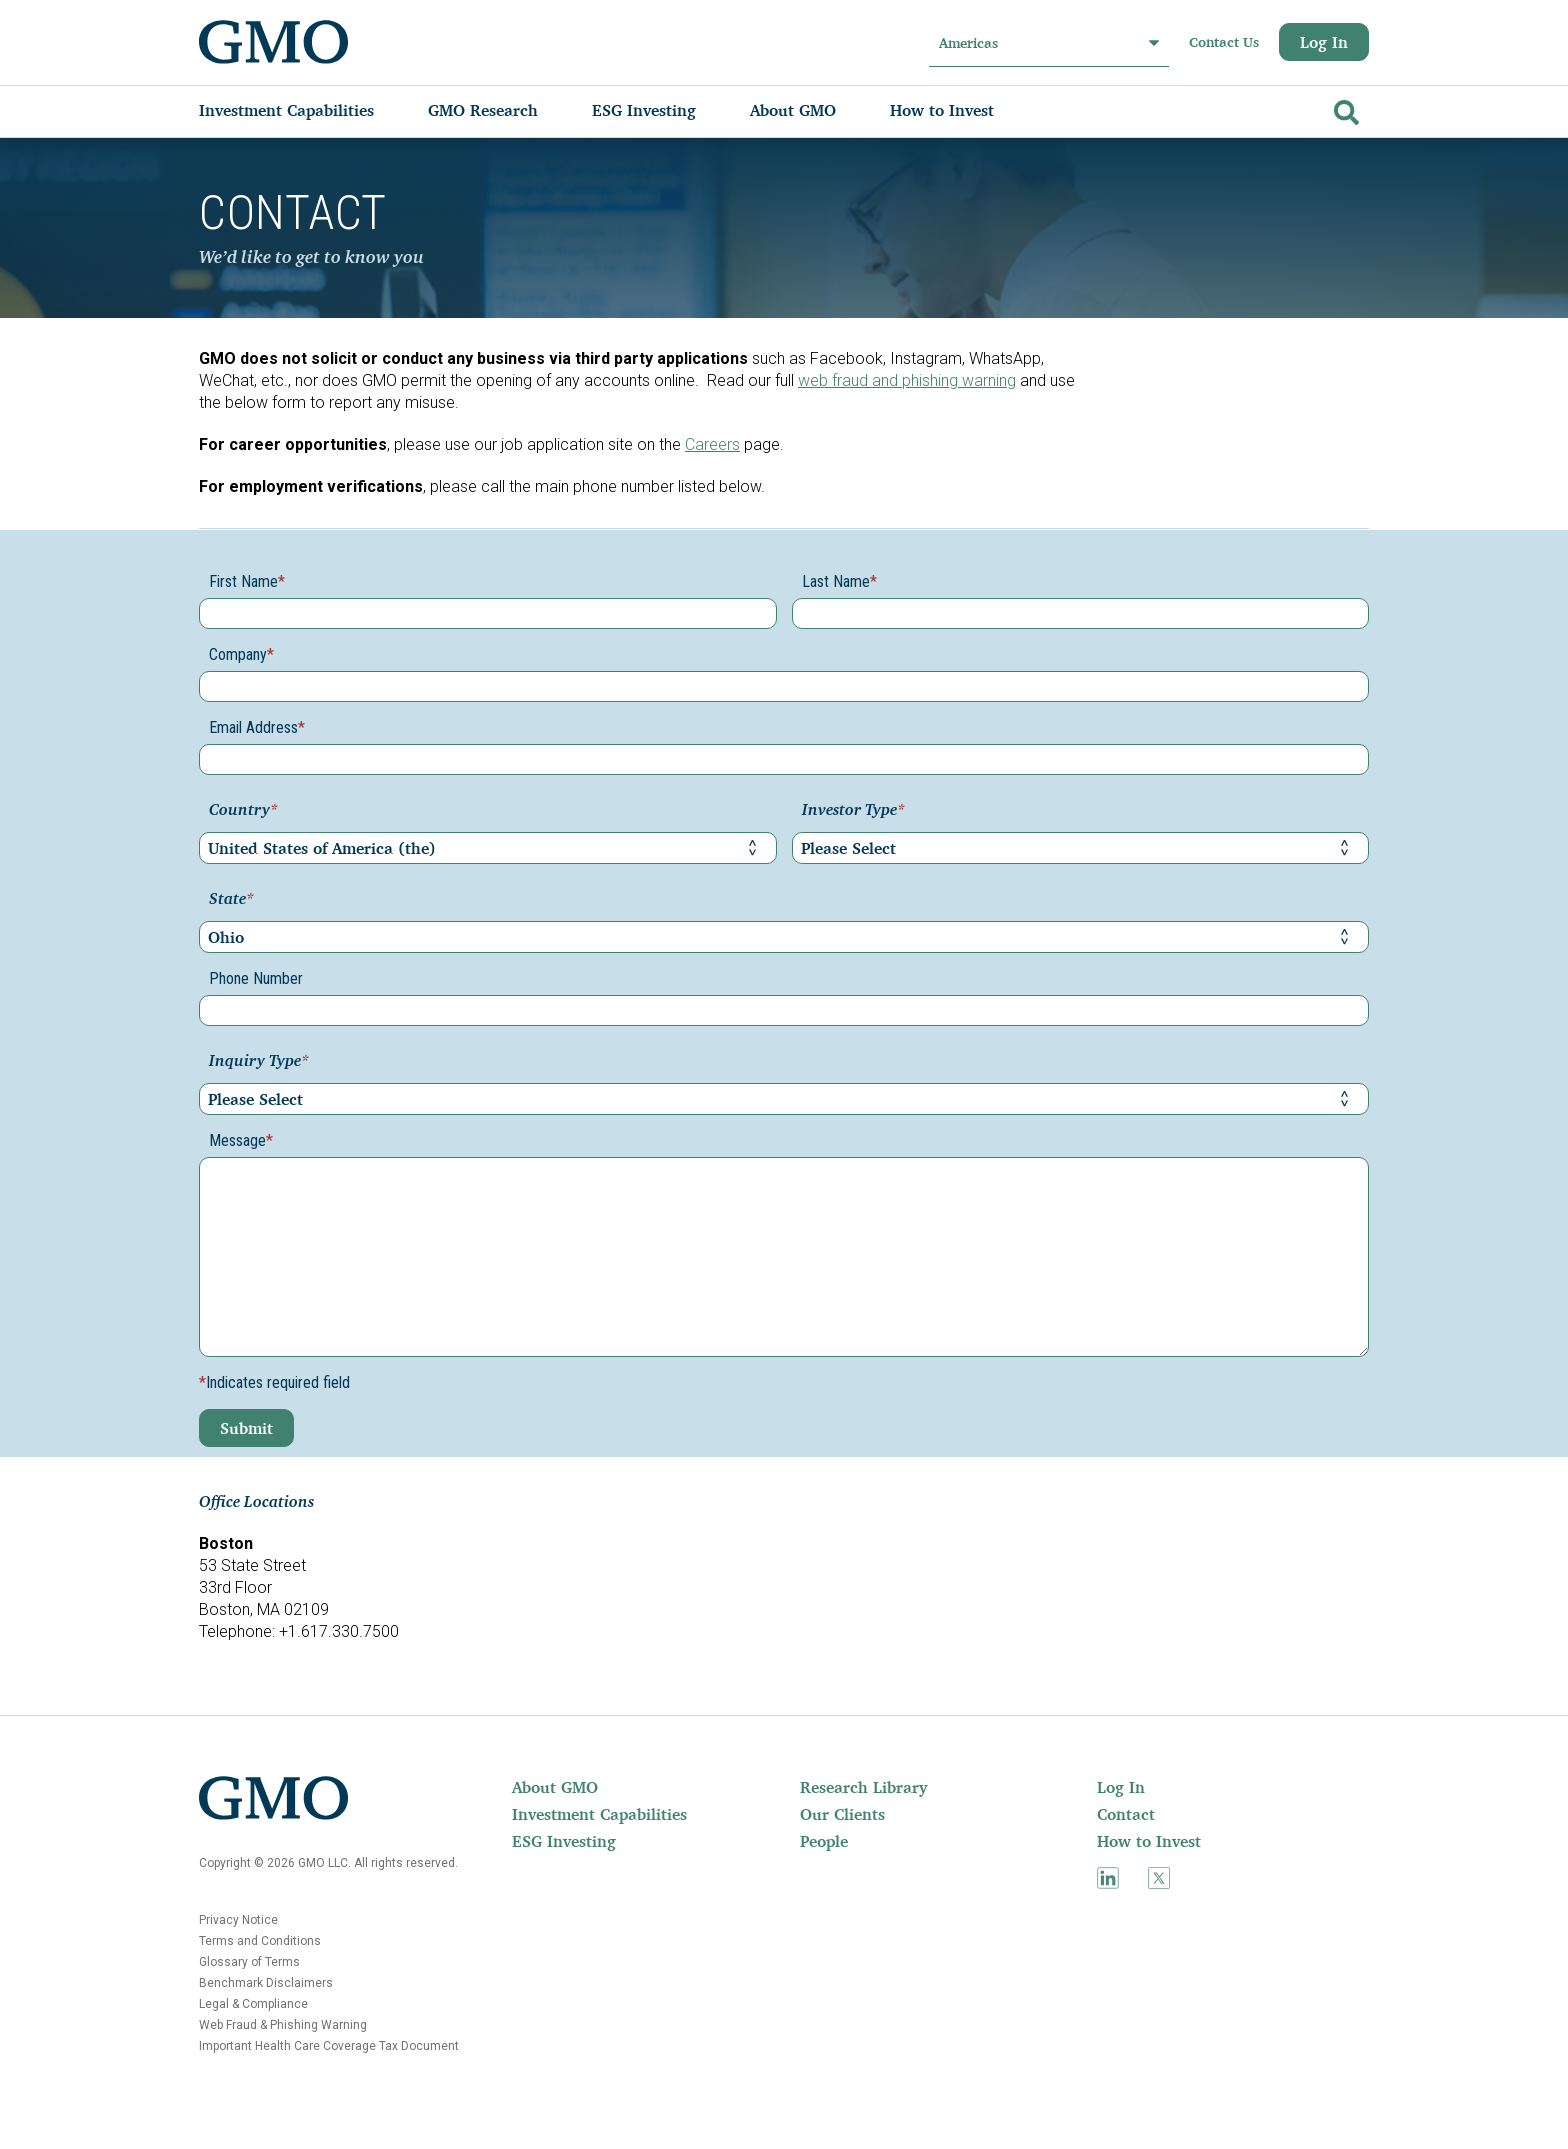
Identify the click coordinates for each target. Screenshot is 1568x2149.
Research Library (863, 1787)
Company (241, 654)
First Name (247, 581)
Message (241, 1140)
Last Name (839, 581)
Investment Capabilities (599, 1814)
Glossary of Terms (249, 1962)
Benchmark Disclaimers (266, 1983)
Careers (712, 444)
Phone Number (256, 978)
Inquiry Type (259, 1062)
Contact (1126, 1814)
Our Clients (842, 1814)
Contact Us (1224, 42)
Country (243, 811)
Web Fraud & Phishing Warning (283, 2025)
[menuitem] (306, 110)
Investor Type (853, 811)
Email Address (257, 727)
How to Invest (1149, 1841)
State (231, 900)
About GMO (555, 1787)
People (824, 1841)
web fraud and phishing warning (907, 380)
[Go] (1344, 108)
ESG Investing (564, 1841)
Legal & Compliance (253, 2004)
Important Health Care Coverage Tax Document (329, 2046)
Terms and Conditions (260, 1941)
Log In (1324, 42)
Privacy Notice (238, 1920)
